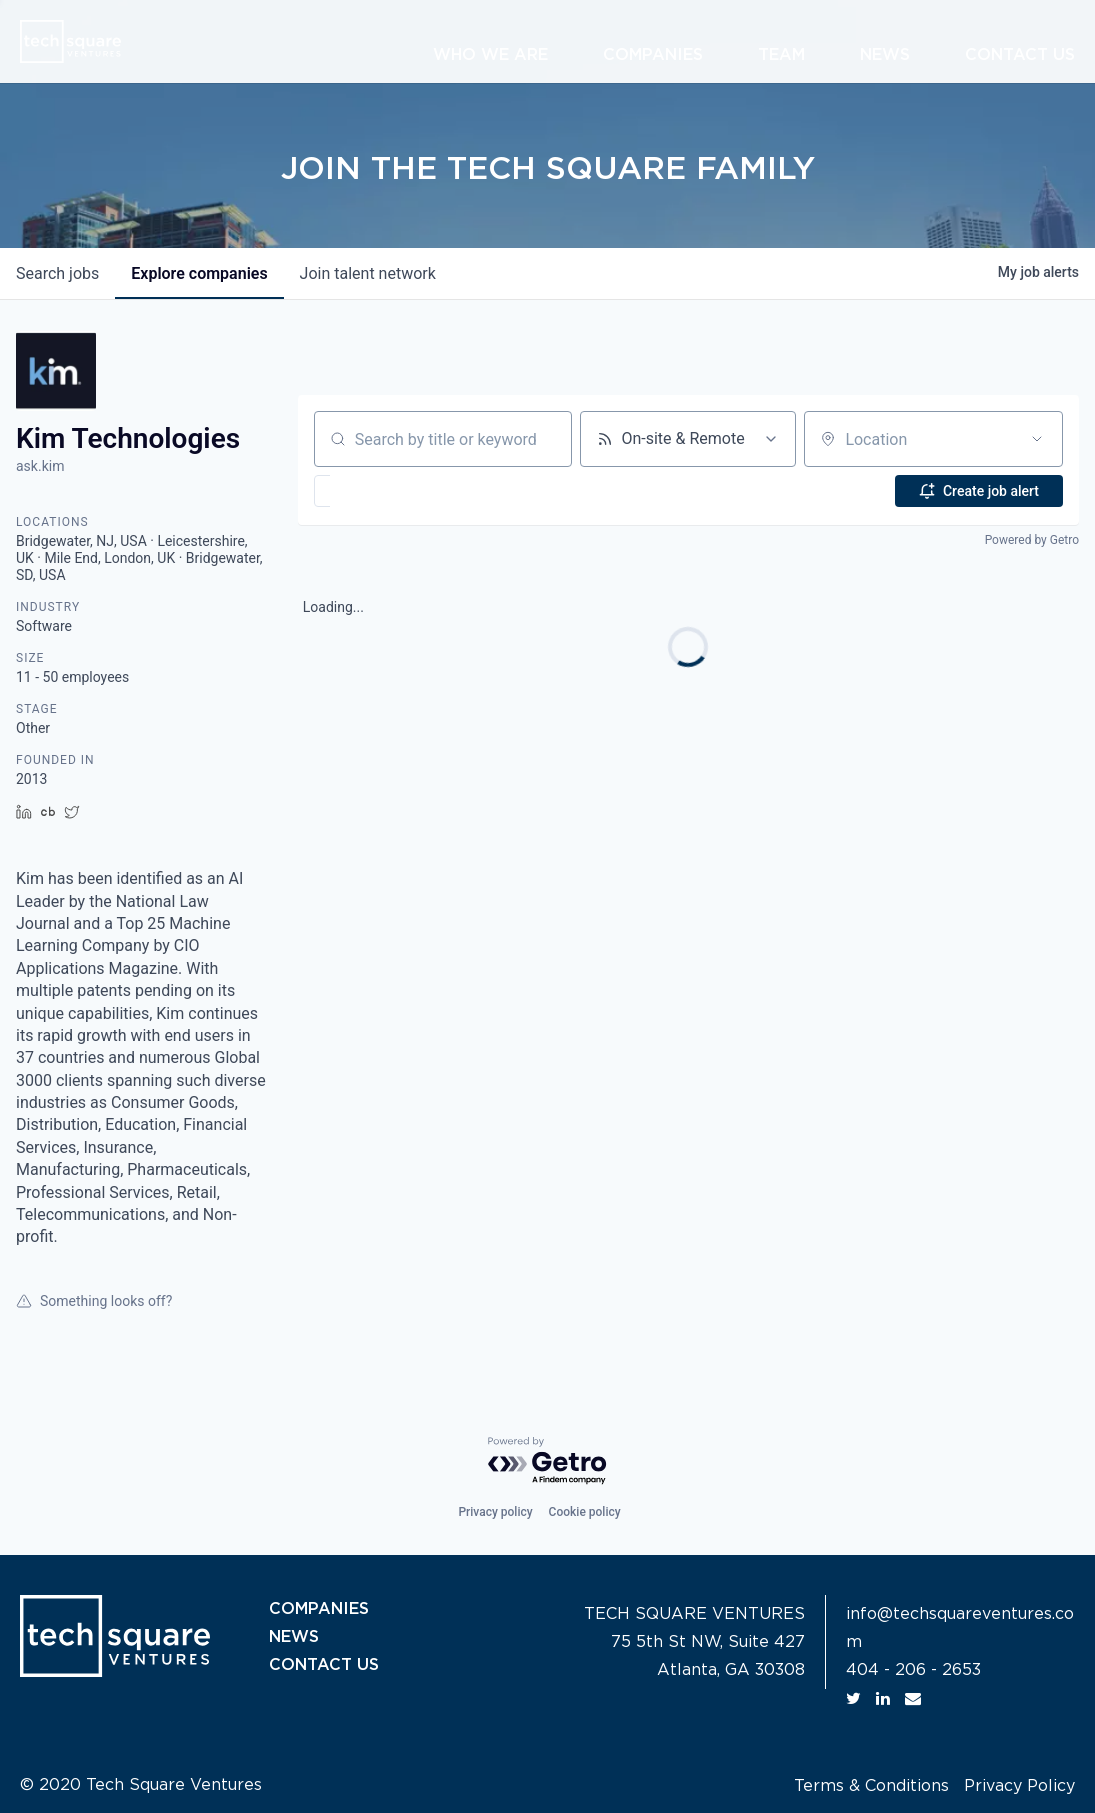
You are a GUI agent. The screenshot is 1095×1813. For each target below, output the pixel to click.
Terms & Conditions (871, 1786)
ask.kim (40, 466)
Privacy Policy (1019, 1786)
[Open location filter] (1037, 439)
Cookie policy (585, 1512)
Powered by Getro (1032, 540)
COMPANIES (319, 1609)
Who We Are (490, 55)
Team (781, 55)
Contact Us (1020, 55)
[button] (380, 491)
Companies (653, 55)
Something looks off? (94, 1301)
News (885, 55)
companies (199, 273)
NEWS (294, 1637)
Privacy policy (495, 1512)
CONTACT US (324, 1665)
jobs (57, 273)
